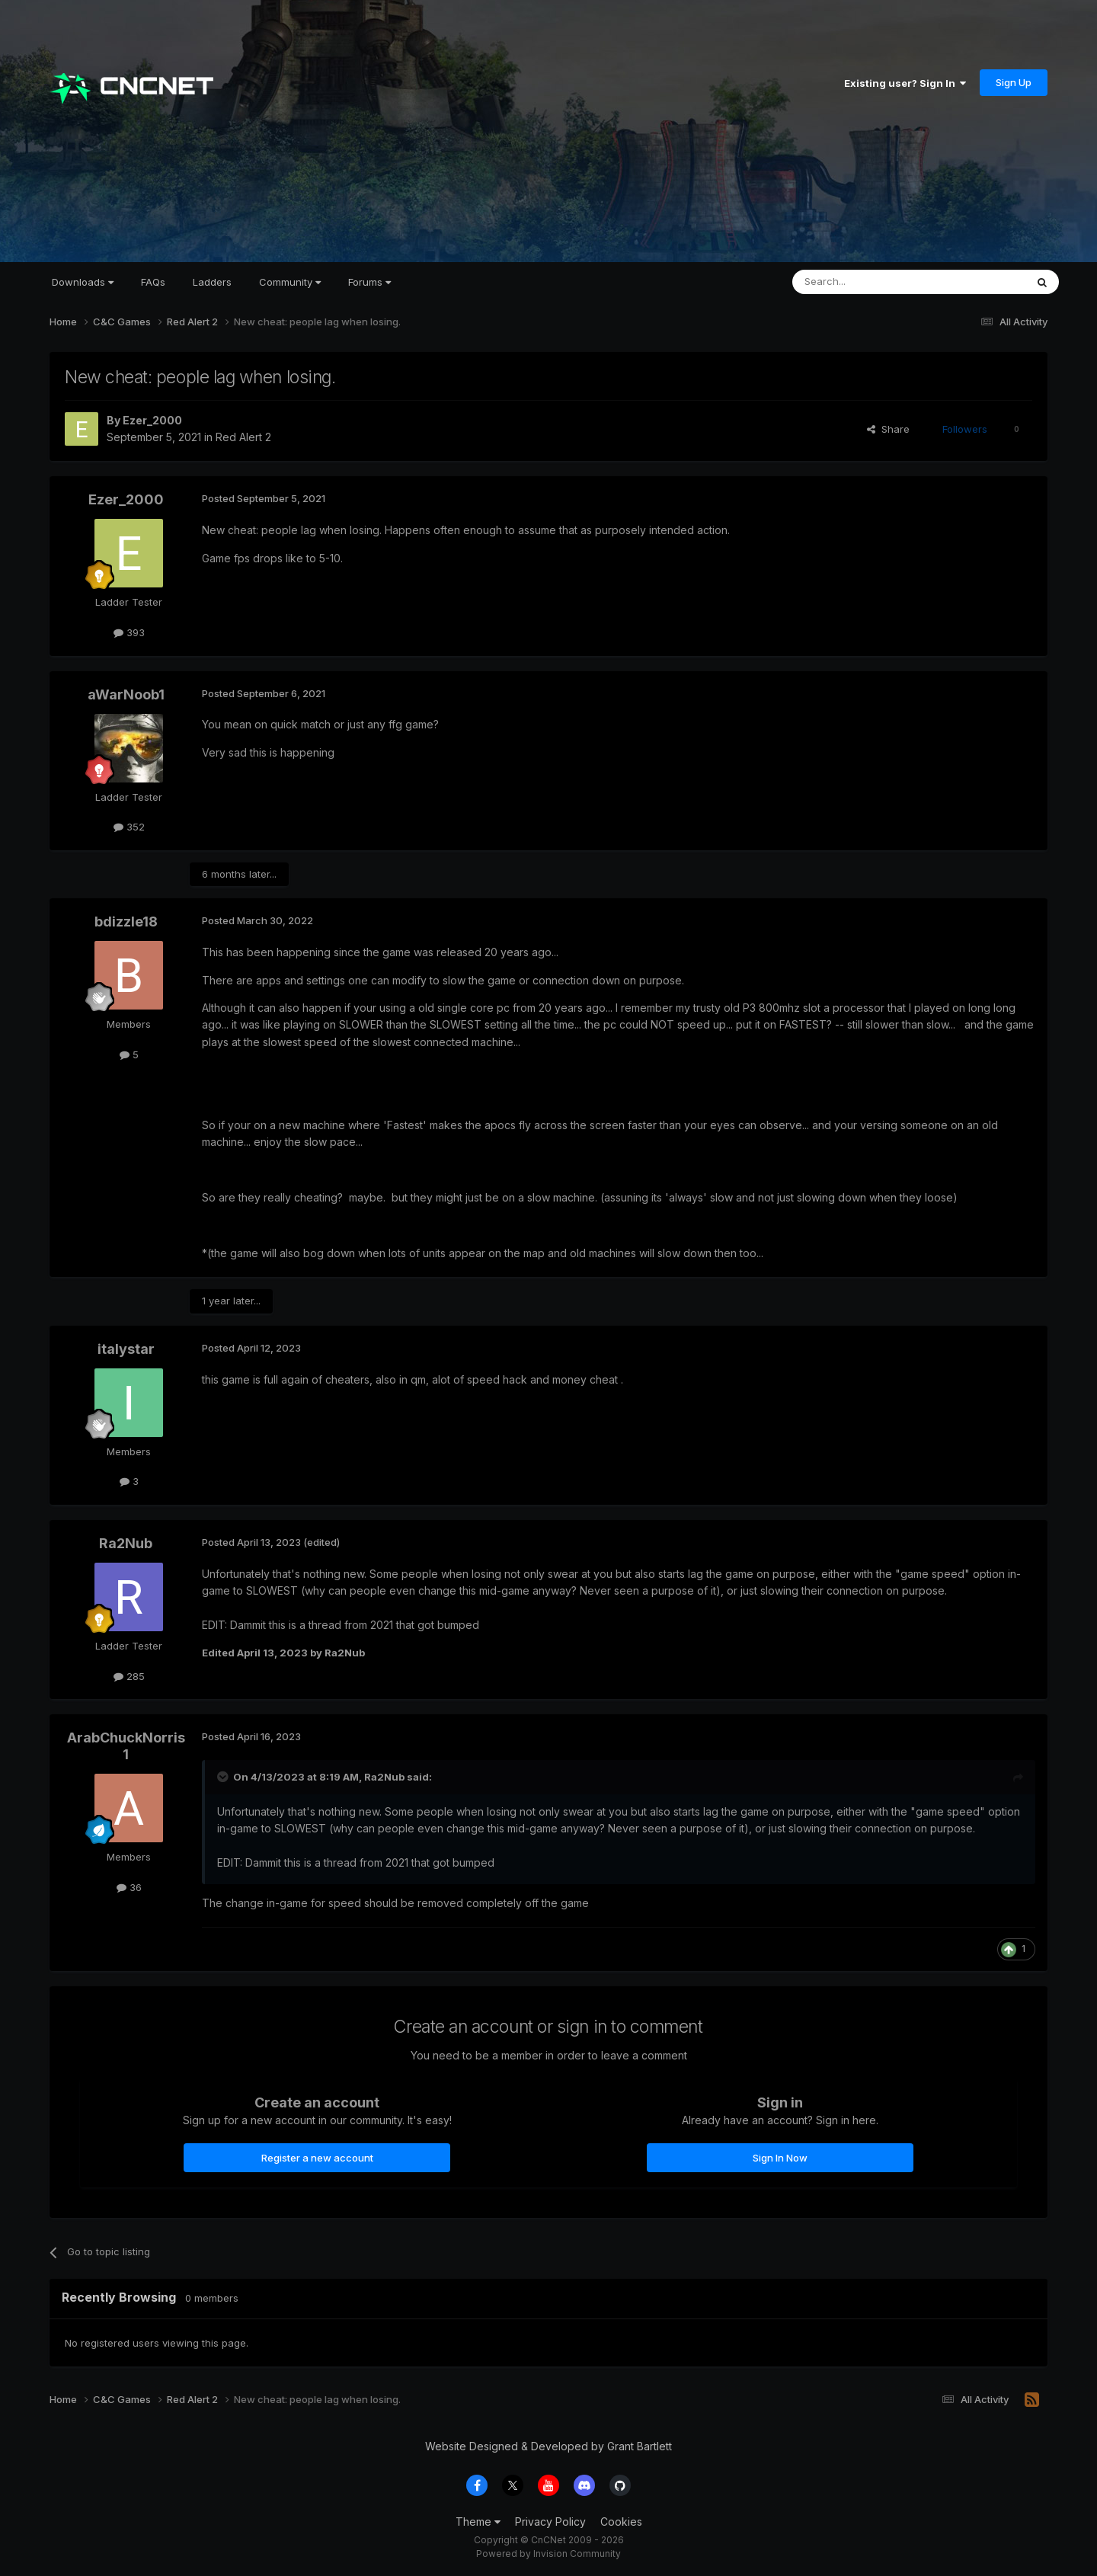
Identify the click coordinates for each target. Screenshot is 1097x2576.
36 (129, 1887)
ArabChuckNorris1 (126, 1746)
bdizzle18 (126, 922)
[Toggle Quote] (224, 1777)
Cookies (621, 2521)
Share (888, 429)
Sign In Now (780, 2158)
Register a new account (317, 2158)
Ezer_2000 (152, 420)
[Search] (870, 282)
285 (129, 1676)
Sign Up (1013, 82)
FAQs (153, 282)
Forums (369, 282)
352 (129, 827)
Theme (478, 2521)
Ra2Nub (125, 1543)
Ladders (212, 282)
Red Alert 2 (243, 436)
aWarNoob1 (126, 694)
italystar (126, 1349)
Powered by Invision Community (548, 2553)
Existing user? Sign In (905, 83)
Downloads (83, 282)
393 (129, 632)
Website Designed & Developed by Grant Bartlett (548, 2446)
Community (290, 282)
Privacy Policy (550, 2521)
